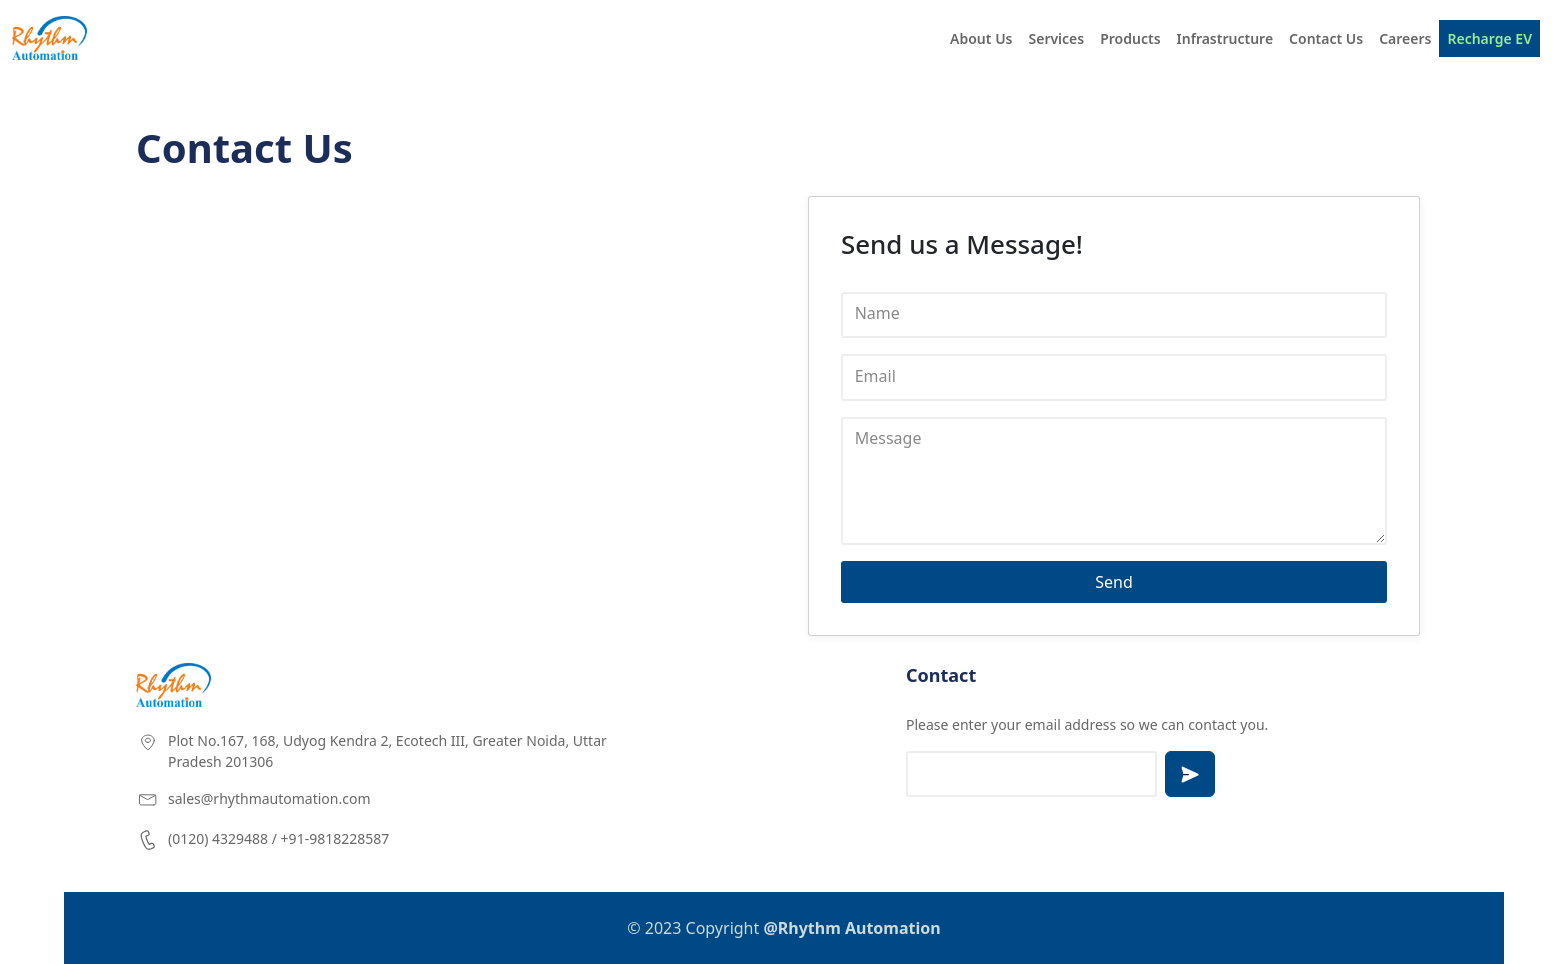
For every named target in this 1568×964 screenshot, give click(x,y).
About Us (981, 38)
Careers (1405, 38)
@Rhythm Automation (851, 928)
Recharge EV (1489, 38)
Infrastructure (1225, 38)
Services (1057, 38)
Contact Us (1326, 38)
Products (1130, 38)
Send (1114, 582)
